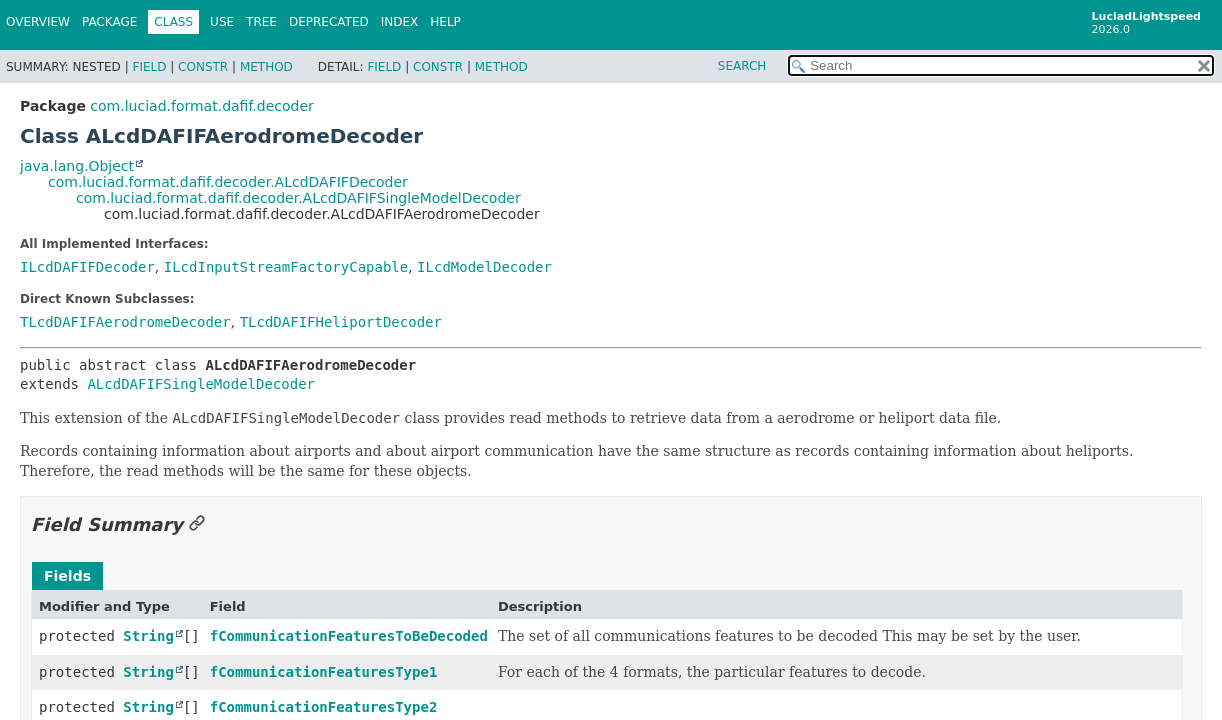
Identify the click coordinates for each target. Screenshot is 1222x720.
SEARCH (742, 66)
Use (222, 22)
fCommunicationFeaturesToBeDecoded (349, 636)
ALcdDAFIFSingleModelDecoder (201, 384)
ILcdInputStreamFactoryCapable (286, 267)
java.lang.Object (77, 166)
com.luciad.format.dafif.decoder (201, 106)
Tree (261, 22)
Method (266, 67)
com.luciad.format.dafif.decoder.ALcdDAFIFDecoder (228, 182)
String (148, 636)
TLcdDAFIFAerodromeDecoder (125, 322)
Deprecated (329, 22)
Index (400, 22)
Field (149, 67)
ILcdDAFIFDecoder (87, 267)
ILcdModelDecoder (484, 267)
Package (109, 22)
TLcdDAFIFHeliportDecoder (341, 322)
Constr (203, 67)
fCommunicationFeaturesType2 (324, 707)
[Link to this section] (197, 524)
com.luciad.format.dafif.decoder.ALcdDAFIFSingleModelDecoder (298, 198)
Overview (38, 22)
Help (445, 22)
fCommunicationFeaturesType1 (324, 672)
